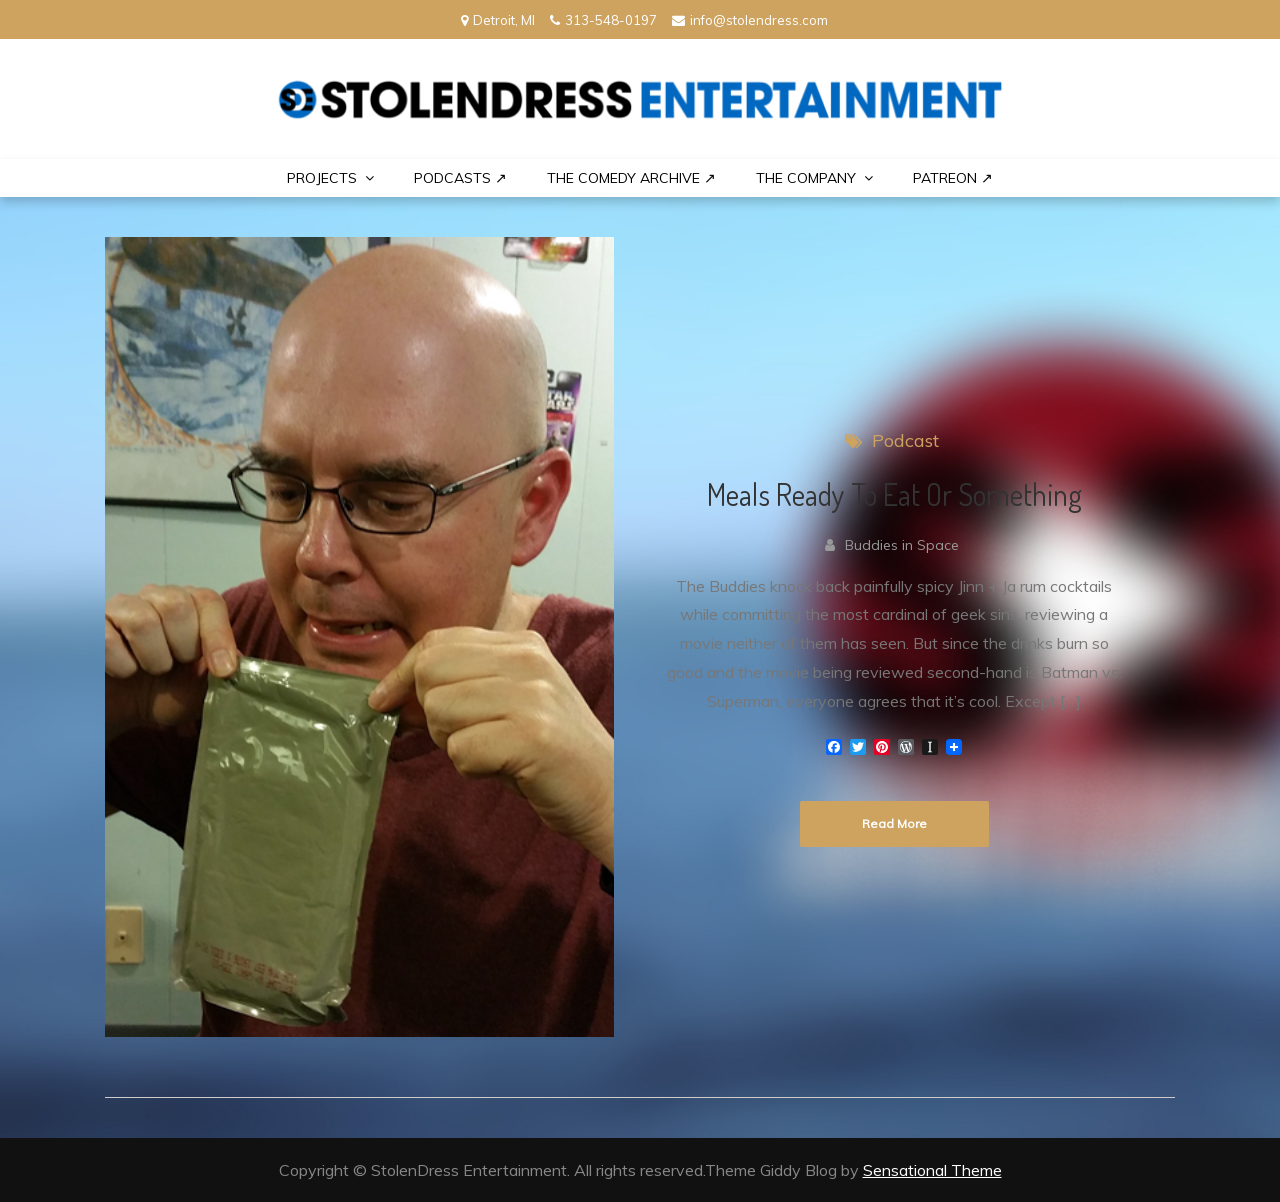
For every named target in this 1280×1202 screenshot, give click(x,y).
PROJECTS (322, 178)
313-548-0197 (603, 20)
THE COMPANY (806, 178)
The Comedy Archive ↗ (631, 178)
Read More (894, 823)
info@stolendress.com (750, 20)
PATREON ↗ (953, 178)
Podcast (905, 440)
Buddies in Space (902, 545)
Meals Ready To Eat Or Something (894, 494)
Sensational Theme (932, 1170)
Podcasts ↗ (460, 178)
